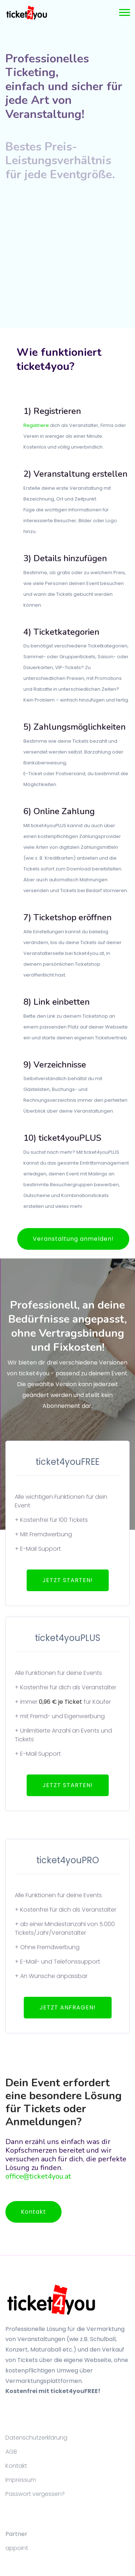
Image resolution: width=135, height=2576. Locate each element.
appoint (16, 2548)
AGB (11, 2452)
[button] (124, 11)
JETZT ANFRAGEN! (68, 2007)
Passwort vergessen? (35, 2494)
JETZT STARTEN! (67, 1580)
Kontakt (33, 2212)
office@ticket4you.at (38, 2176)
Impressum (20, 2480)
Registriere (36, 425)
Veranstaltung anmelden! (73, 1239)
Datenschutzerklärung (36, 2437)
